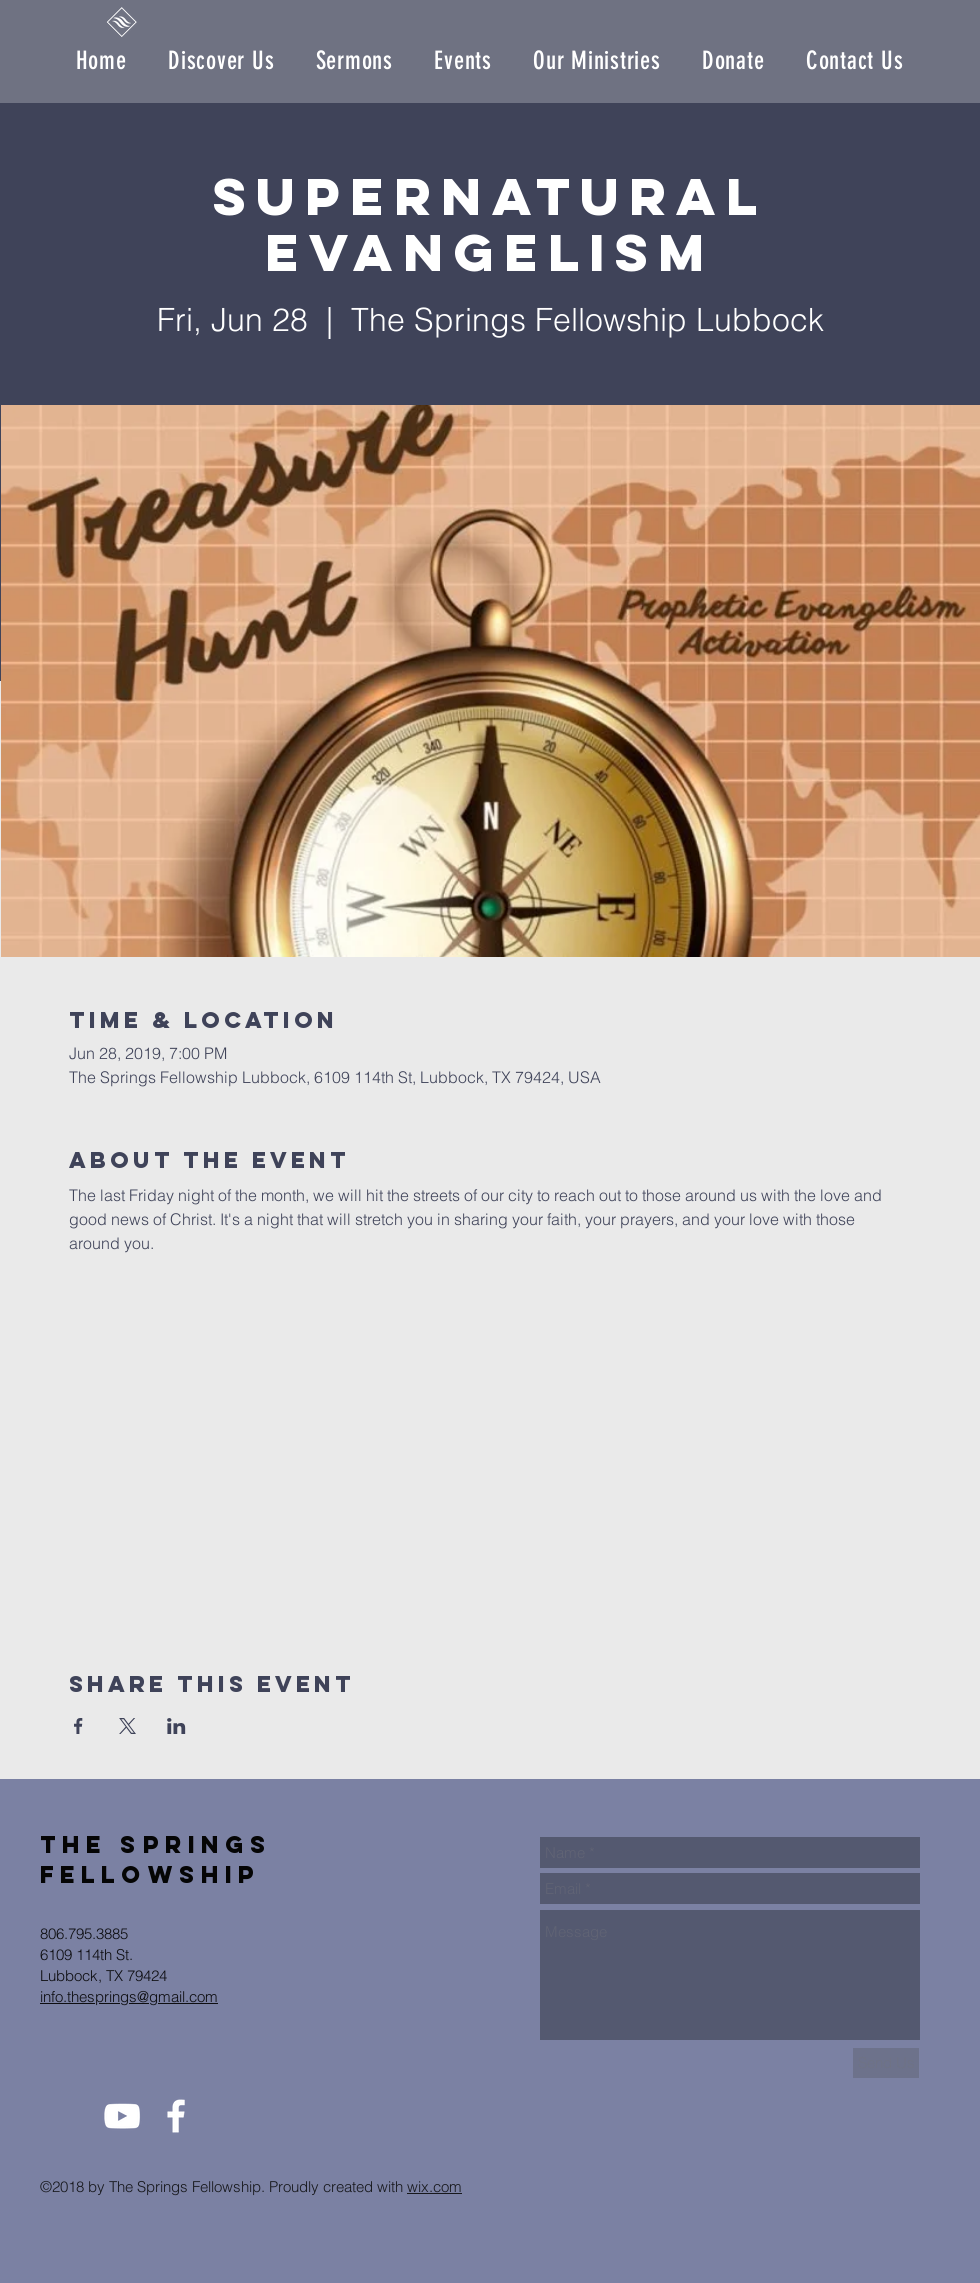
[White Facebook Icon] (176, 2116)
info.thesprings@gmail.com (129, 1996)
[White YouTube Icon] (122, 2116)
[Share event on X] (127, 1726)
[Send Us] (886, 2063)
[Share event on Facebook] (78, 1726)
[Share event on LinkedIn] (176, 1726)
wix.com (434, 2186)
